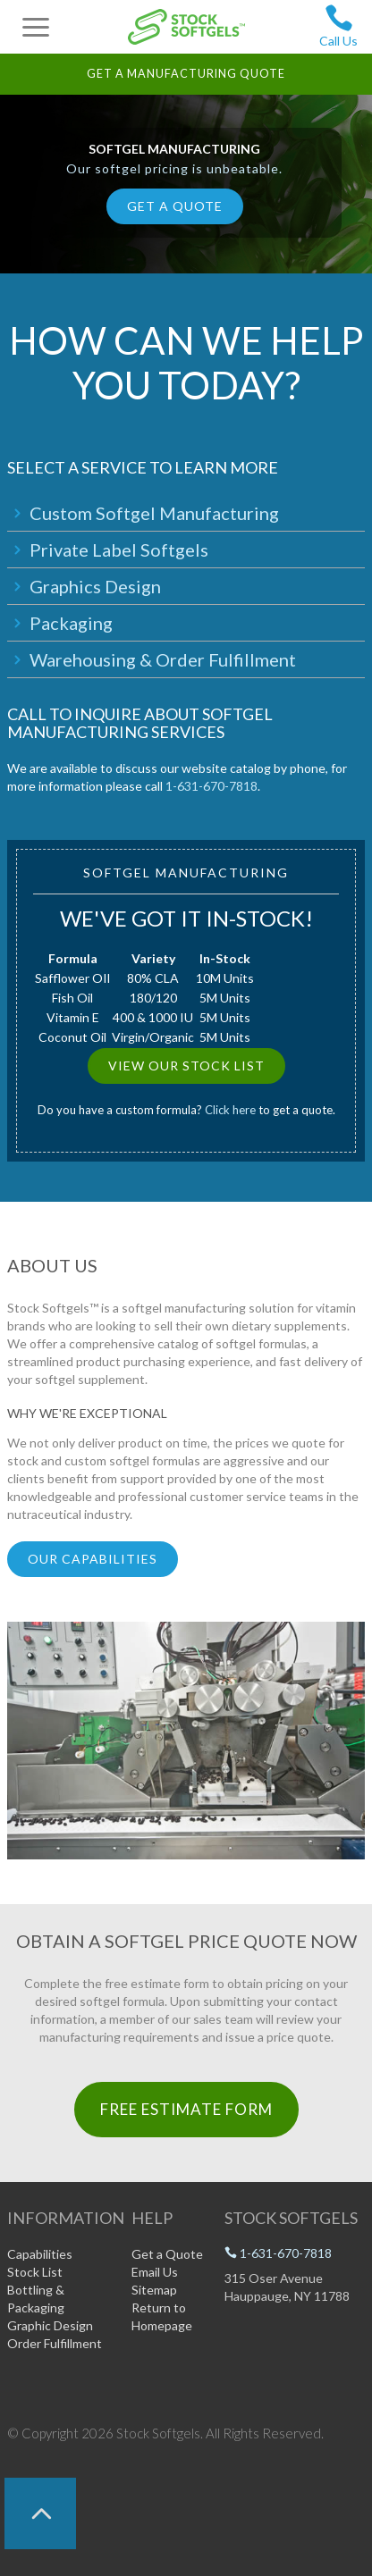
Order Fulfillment (54, 2343)
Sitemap (154, 2289)
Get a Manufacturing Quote (186, 73)
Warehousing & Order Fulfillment (163, 659)
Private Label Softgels (119, 549)
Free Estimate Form (186, 2109)
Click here (230, 1110)
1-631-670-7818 (211, 785)
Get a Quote (175, 206)
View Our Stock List (186, 1065)
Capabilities (39, 2253)
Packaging (71, 623)
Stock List (35, 2271)
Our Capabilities (92, 1558)
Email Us (154, 2271)
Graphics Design (95, 586)
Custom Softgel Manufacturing (154, 513)
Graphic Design (50, 2325)
